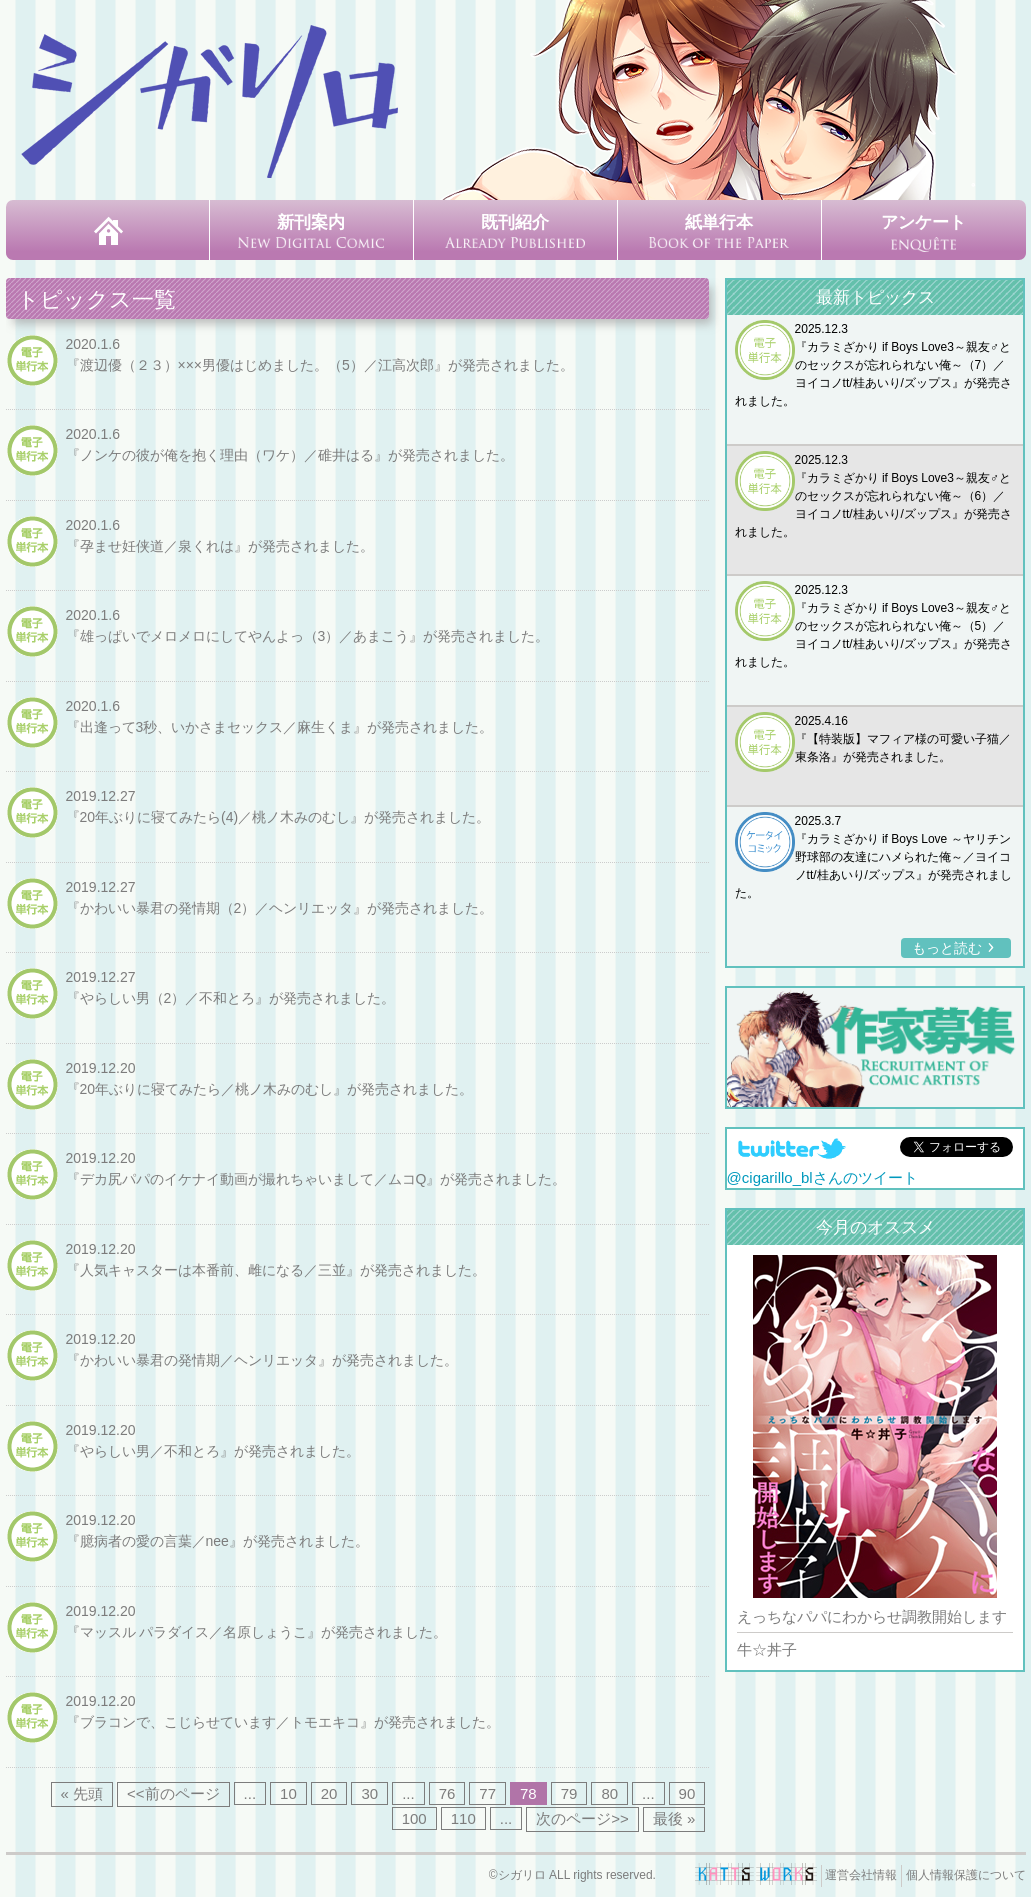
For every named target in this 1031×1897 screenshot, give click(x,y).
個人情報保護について (966, 1875)
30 (369, 1793)
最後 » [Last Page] (674, 1818)
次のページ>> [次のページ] (582, 1818)
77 (487, 1793)
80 (609, 1793)
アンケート (924, 232)
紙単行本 (719, 231)
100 (414, 1818)
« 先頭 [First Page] (82, 1793)
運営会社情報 (861, 1875)
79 (569, 1793)
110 (463, 1818)
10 (288, 1793)
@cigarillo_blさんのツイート (822, 1178)
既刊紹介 (515, 231)
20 (329, 1793)
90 (687, 1793)
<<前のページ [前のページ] (173, 1793)
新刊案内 (311, 231)
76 (447, 1793)
